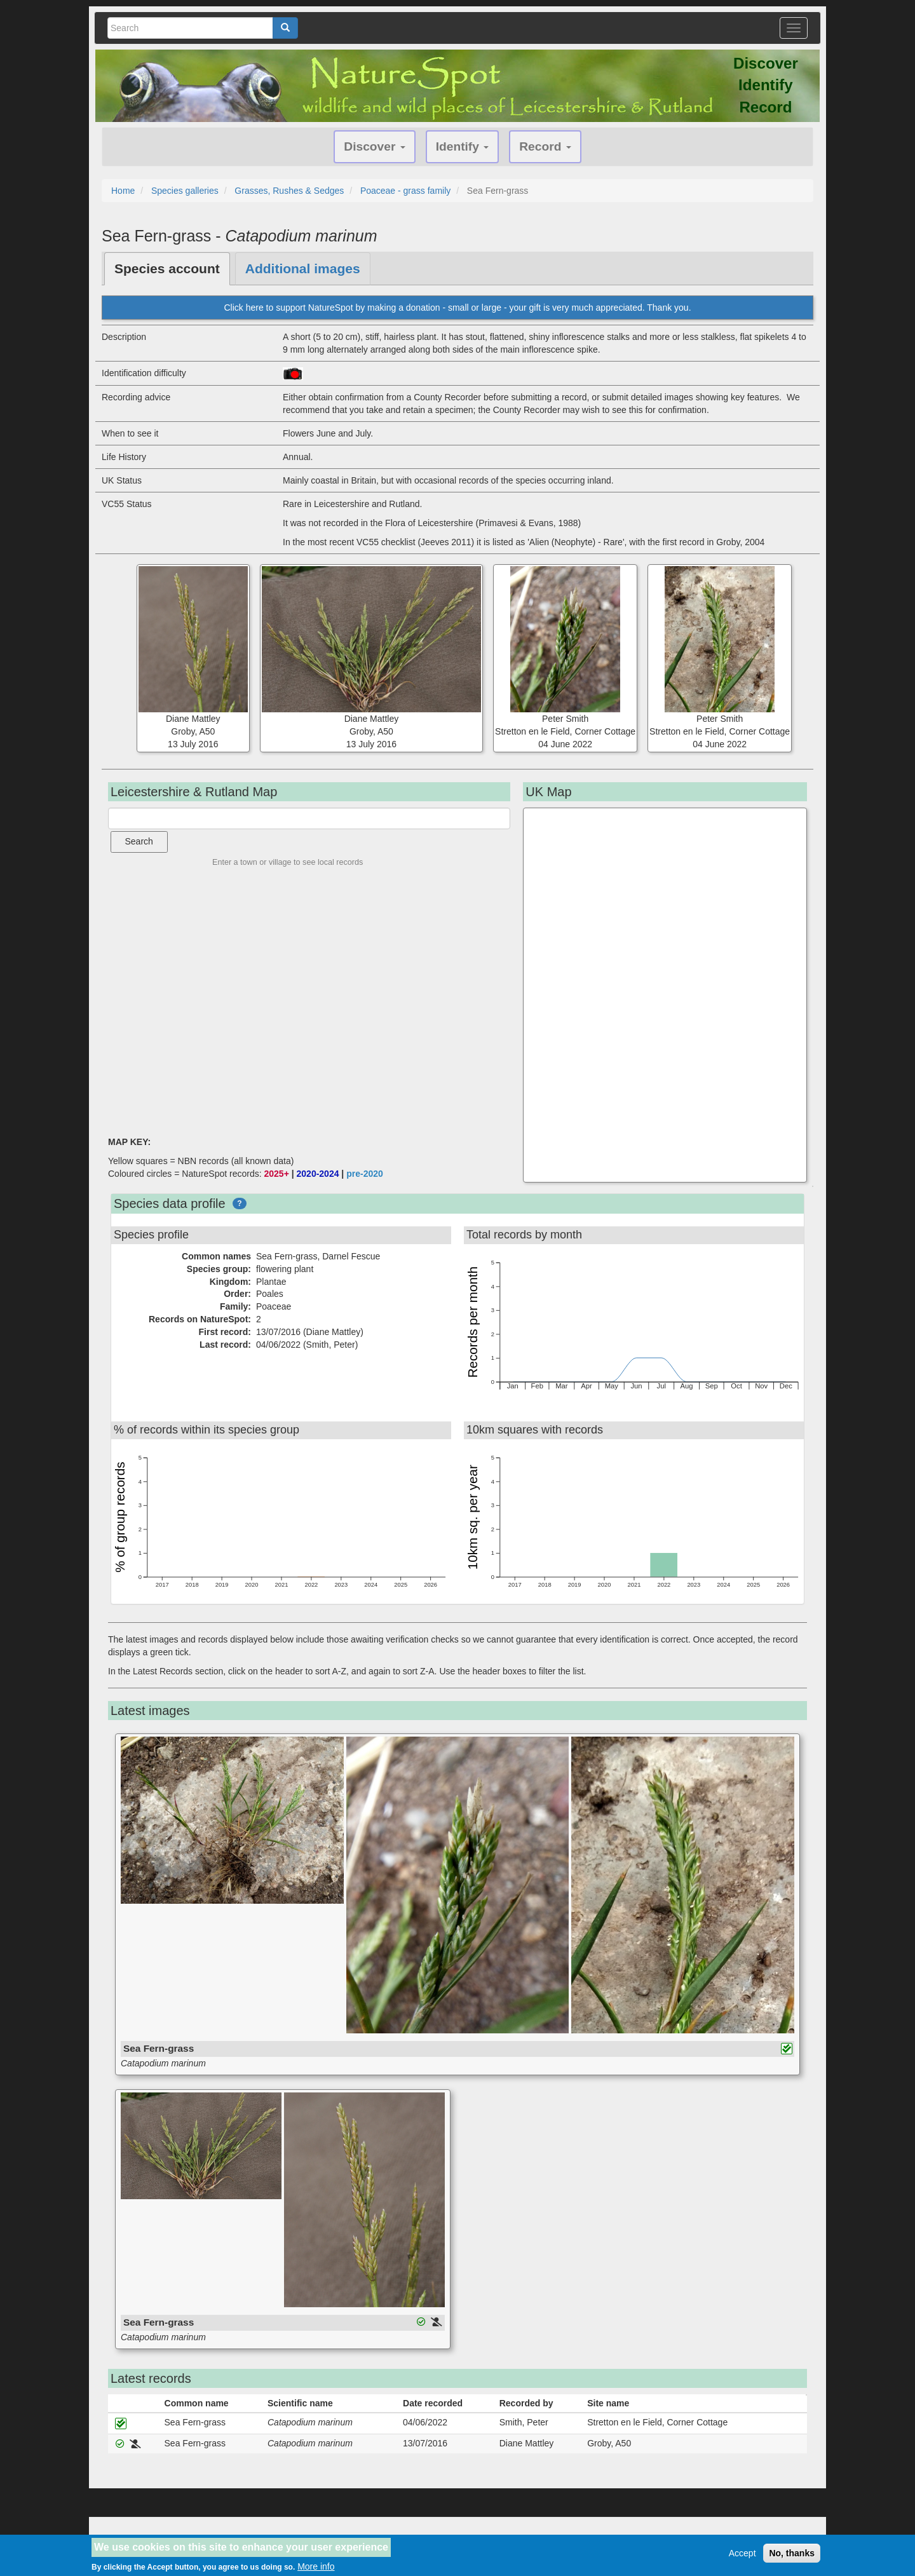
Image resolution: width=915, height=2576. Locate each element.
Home (123, 191)
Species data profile (170, 1203)
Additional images (302, 268)
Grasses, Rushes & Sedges (289, 191)
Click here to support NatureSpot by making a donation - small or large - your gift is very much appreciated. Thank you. (457, 307)
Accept (742, 2553)
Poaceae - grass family (405, 191)
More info (315, 2566)
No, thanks (792, 2553)
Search (139, 841)
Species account (167, 268)
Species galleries (185, 191)
